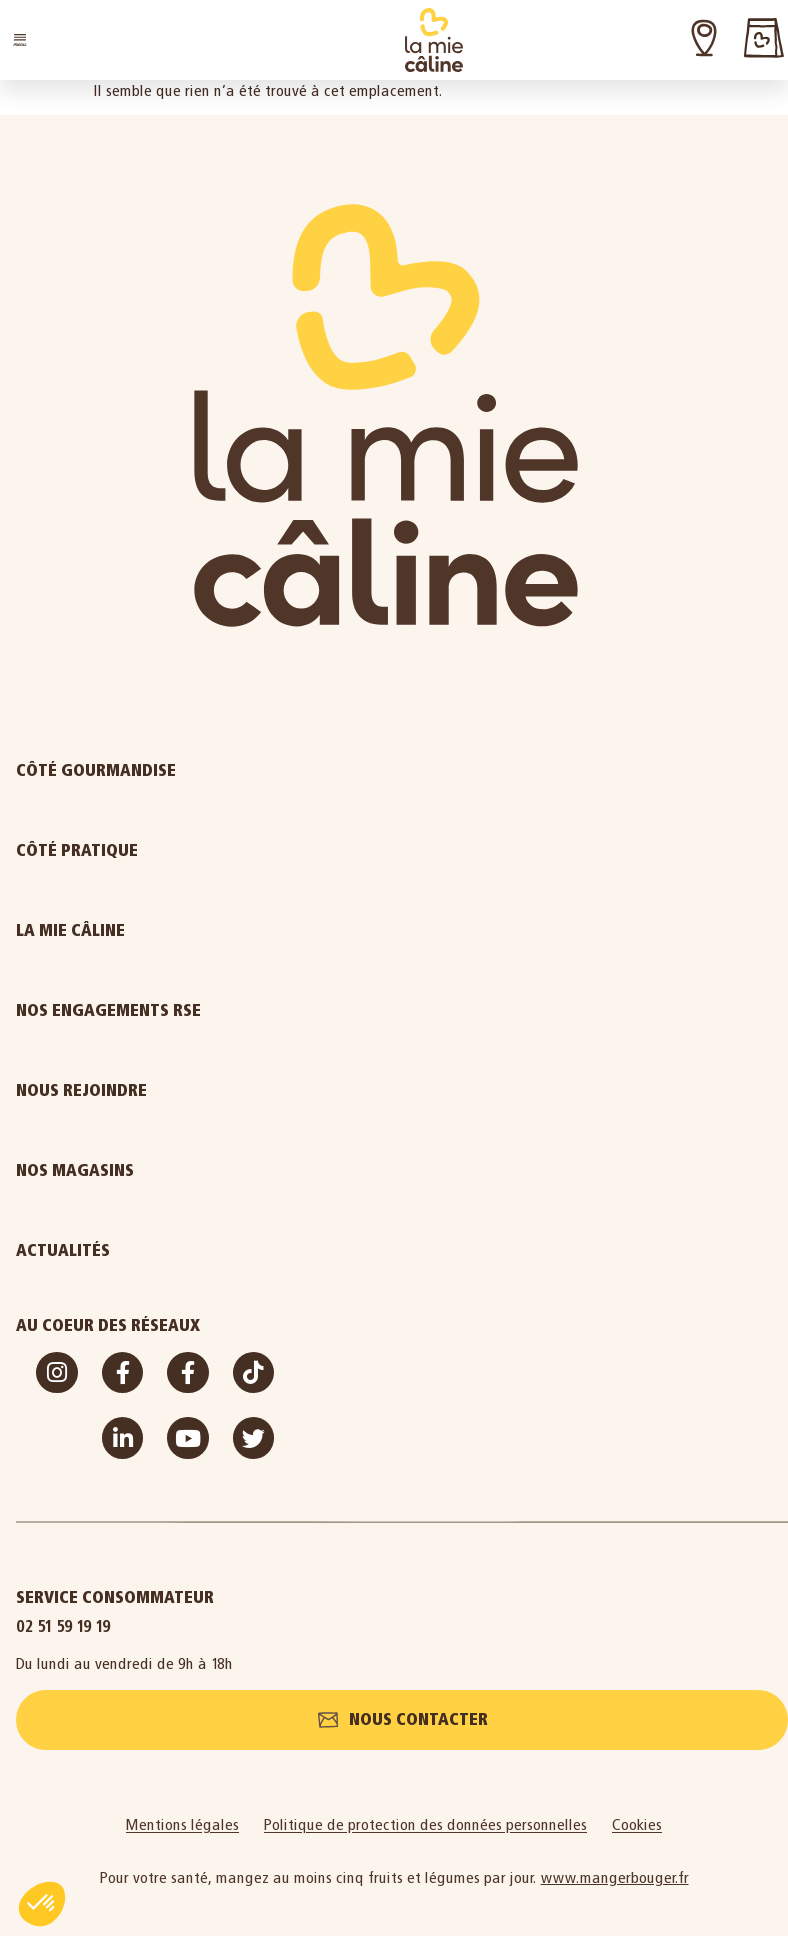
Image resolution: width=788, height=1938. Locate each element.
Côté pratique (154, 851)
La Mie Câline (147, 931)
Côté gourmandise (173, 771)
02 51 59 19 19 (63, 1626)
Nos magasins (75, 1170)
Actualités (140, 1251)
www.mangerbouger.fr (615, 1879)
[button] (20, 40)
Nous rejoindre (158, 1091)
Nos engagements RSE (108, 1010)
